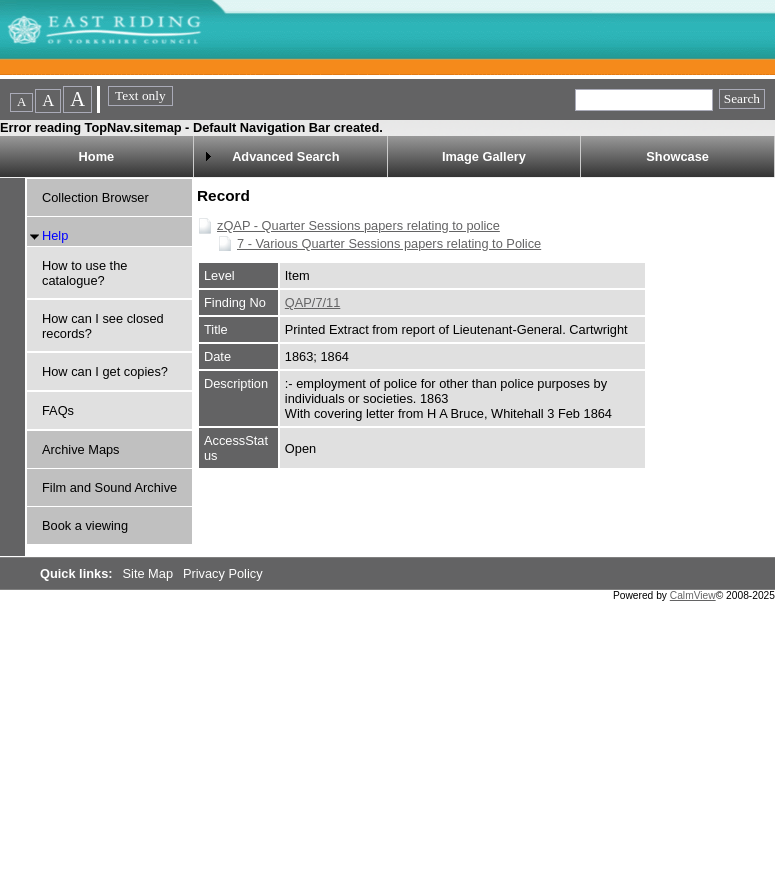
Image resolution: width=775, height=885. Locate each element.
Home (97, 156)
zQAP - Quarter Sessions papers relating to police (358, 225)
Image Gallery (484, 156)
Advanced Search (285, 156)
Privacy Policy (223, 573)
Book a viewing (85, 525)
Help (55, 235)
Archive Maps (81, 449)
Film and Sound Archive (109, 487)
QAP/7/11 (313, 302)
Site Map (150, 573)
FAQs (58, 410)
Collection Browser (95, 197)
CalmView (693, 595)
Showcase (677, 156)
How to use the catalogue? (84, 273)
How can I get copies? (105, 371)
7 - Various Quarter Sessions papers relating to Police (389, 243)
